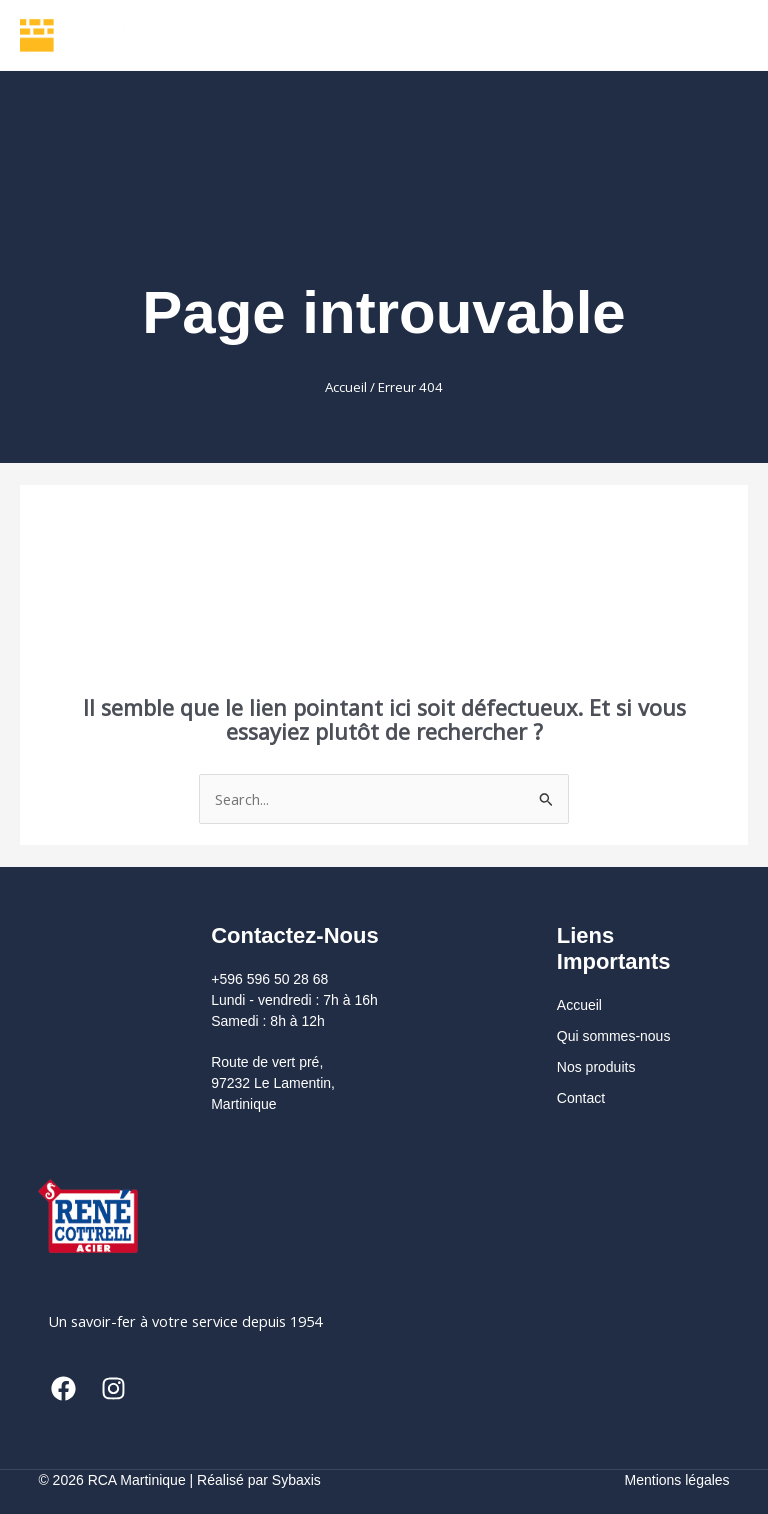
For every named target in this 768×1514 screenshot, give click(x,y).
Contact (581, 1098)
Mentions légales (677, 1480)
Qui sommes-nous (614, 1036)
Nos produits (596, 1067)
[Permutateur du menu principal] (723, 35)
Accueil (346, 387)
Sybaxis (296, 1480)
